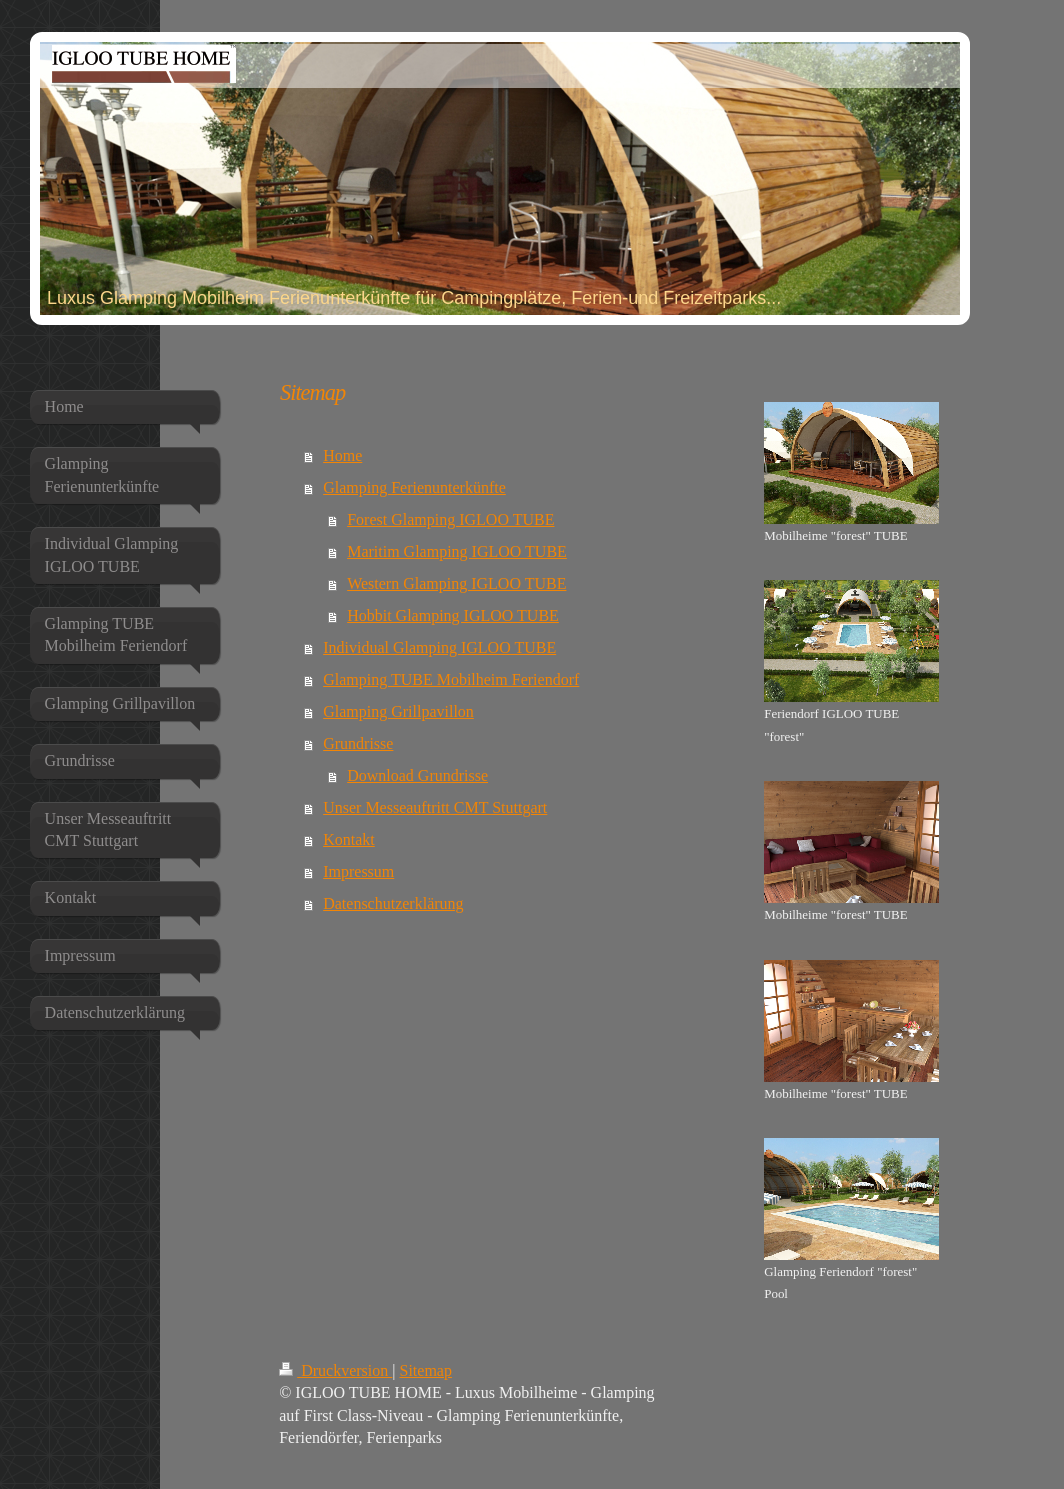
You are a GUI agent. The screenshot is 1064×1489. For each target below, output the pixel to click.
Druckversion (335, 1370)
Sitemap (426, 1370)
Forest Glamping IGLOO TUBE (450, 519)
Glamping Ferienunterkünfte (414, 487)
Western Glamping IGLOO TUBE (456, 583)
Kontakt (349, 839)
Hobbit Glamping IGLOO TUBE (453, 615)
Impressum (358, 871)
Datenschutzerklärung (393, 903)
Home (342, 455)
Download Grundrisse (417, 775)
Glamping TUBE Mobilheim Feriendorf (451, 679)
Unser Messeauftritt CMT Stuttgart (435, 807)
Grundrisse (358, 743)
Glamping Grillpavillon (398, 711)
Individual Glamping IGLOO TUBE (439, 647)
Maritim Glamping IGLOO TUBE (457, 551)
